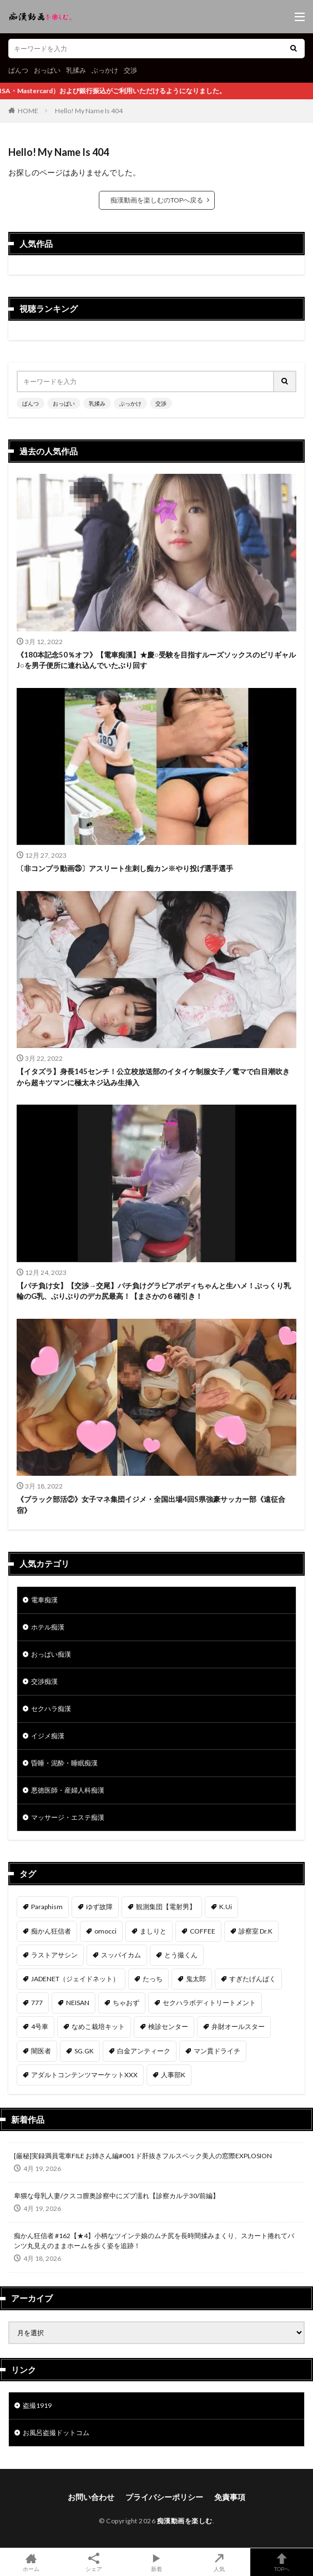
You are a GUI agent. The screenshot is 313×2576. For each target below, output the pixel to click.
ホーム (31, 2562)
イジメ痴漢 (47, 1736)
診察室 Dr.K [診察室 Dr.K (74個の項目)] (255, 1931)
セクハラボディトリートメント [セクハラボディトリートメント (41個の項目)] (209, 2002)
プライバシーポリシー (164, 2497)
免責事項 (229, 2497)
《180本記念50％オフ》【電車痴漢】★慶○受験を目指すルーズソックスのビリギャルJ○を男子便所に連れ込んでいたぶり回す (156, 660)
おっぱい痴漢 (51, 1654)
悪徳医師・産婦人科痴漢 (67, 1790)
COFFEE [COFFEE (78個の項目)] (202, 1931)
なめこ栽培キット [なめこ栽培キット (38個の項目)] (98, 2026)
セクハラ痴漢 (51, 1708)
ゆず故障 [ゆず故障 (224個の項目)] (99, 1906)
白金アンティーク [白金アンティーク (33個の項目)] (143, 2051)
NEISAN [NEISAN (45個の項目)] (77, 2002)
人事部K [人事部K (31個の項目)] (173, 2075)
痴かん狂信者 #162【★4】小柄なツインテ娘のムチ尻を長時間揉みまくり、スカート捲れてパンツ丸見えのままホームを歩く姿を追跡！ (154, 2240)
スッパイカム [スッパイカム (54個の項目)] (121, 1955)
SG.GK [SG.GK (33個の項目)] (84, 2051)
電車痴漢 (44, 1600)
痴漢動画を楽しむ (185, 2521)
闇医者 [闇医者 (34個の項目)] (41, 2051)
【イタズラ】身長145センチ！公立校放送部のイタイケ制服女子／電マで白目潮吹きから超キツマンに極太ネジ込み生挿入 (153, 1077)
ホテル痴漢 (47, 1627)
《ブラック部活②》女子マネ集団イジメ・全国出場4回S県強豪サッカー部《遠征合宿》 (151, 1505)
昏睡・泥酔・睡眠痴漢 (64, 1763)
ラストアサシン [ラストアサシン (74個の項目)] (54, 1955)
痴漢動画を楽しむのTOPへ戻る (156, 200)
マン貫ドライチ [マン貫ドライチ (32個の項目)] (217, 2051)
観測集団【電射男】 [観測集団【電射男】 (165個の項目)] (166, 1906)
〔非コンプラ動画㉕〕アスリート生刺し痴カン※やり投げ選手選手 (125, 868)
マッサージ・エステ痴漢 (67, 1817)
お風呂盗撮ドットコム (56, 2432)
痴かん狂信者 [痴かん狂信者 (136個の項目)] (51, 1931)
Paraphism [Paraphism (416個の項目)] (47, 1906)
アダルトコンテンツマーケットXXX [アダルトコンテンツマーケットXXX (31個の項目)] (84, 2075)
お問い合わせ (91, 2497)
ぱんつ (18, 70)
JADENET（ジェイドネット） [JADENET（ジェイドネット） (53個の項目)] (75, 1979)
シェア (94, 2562)
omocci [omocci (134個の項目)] (105, 1931)
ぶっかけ (105, 70)
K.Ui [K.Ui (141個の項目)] (225, 1906)
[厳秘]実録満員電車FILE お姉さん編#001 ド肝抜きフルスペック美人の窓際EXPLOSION (143, 2156)
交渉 (130, 70)
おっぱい (47, 70)
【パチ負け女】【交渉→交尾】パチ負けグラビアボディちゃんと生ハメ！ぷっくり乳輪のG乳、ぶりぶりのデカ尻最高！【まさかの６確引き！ (154, 1291)
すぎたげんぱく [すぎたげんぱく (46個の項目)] (252, 1979)
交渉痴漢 (44, 1681)
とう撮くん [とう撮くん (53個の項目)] (181, 1955)
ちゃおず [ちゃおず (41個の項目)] (126, 2002)
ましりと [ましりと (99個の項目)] (153, 1931)
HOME (28, 111)
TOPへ (281, 2562)
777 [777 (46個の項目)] (37, 2002)
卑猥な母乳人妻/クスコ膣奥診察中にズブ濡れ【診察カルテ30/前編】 (116, 2196)
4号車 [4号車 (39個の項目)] (39, 2026)
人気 (219, 2562)
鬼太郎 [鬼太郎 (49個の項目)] (196, 1979)
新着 (156, 2562)
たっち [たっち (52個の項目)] (153, 1979)
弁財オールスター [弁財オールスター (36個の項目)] (238, 2026)
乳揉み (76, 70)
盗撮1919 (37, 2405)
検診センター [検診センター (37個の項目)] (168, 2026)
